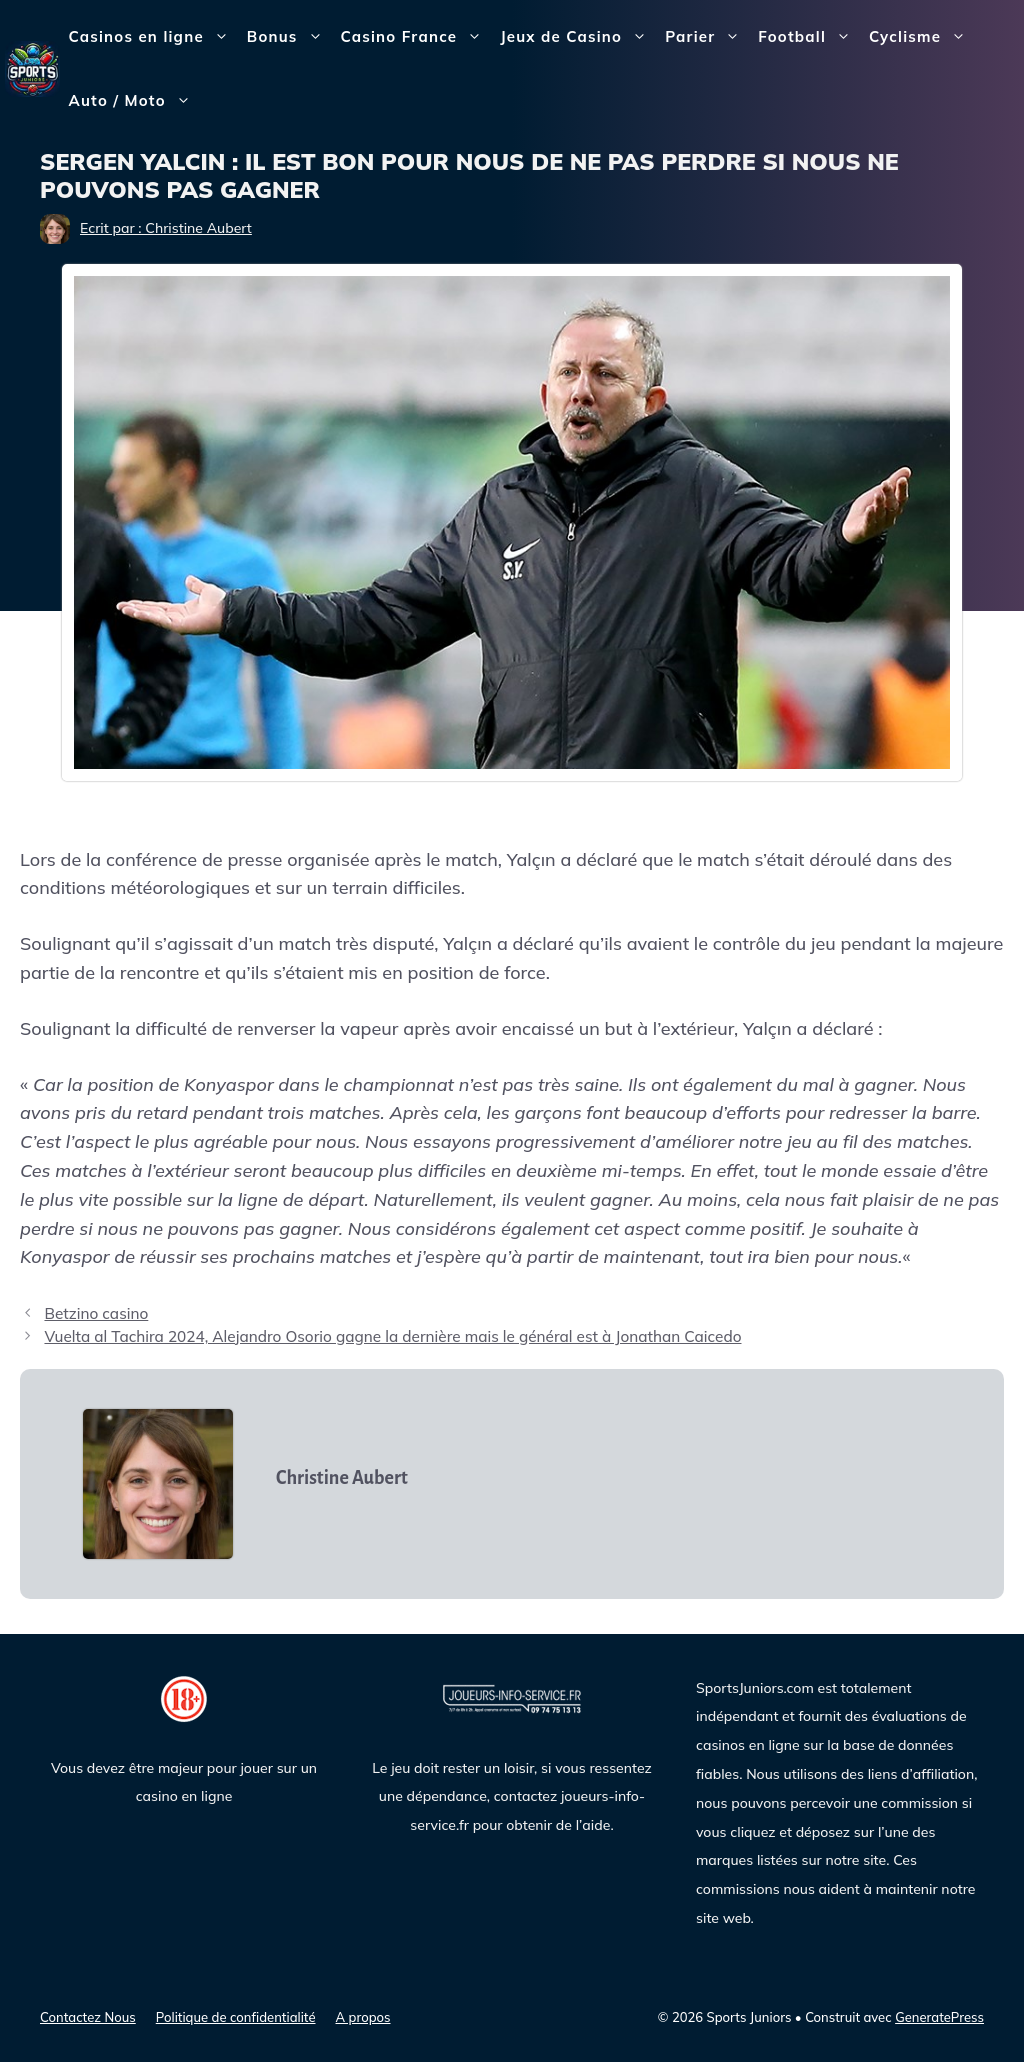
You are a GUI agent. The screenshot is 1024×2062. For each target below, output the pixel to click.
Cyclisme (922, 37)
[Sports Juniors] (32, 67)
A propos (363, 2017)
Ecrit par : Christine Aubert (166, 228)
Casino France (416, 37)
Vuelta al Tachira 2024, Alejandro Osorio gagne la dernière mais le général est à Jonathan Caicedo (392, 1336)
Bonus (289, 37)
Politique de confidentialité (236, 2017)
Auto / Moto (134, 101)
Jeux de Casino (578, 37)
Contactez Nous (88, 2017)
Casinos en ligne (153, 37)
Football (809, 37)
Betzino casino (96, 1313)
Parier (707, 37)
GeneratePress (939, 2017)
